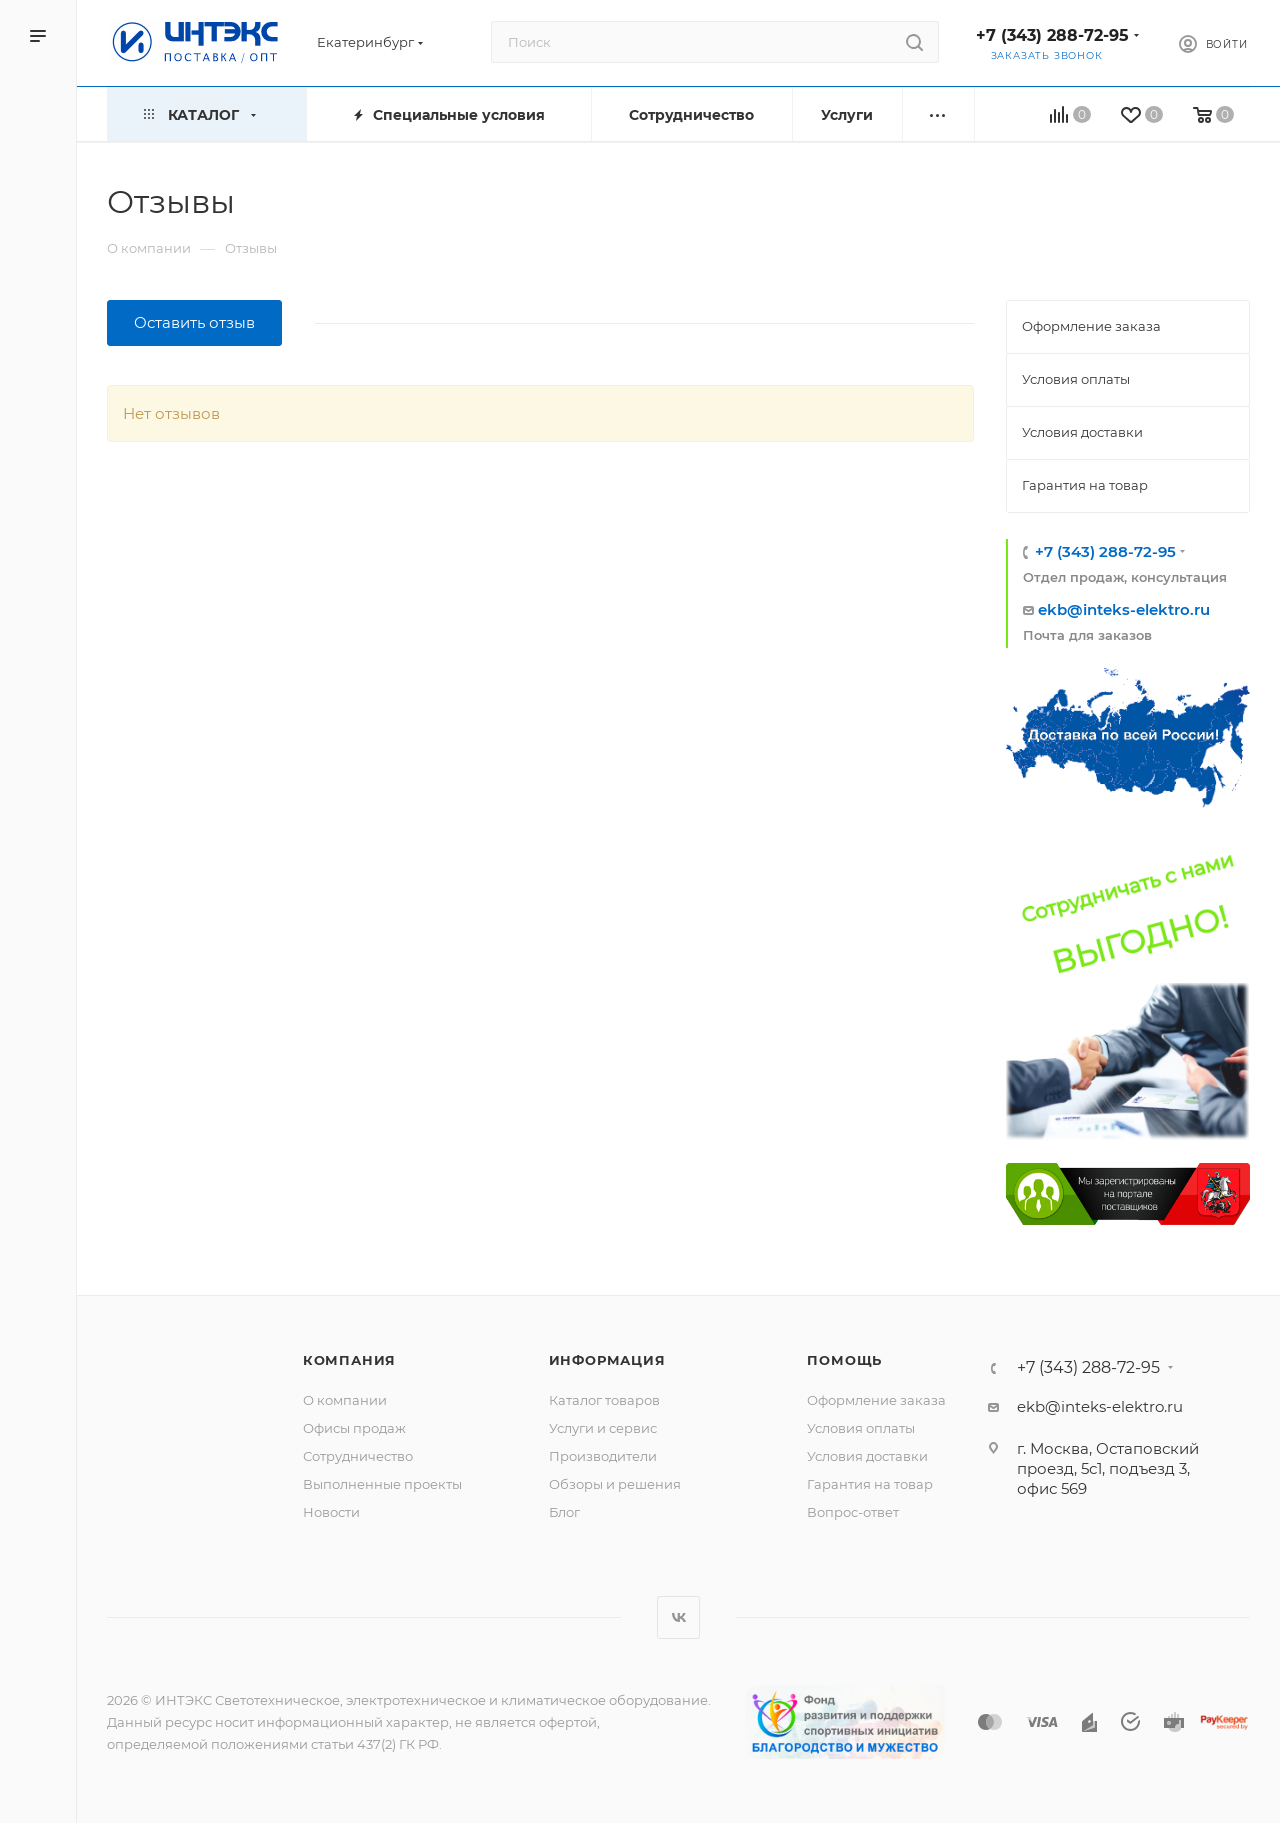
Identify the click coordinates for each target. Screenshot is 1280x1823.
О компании (345, 1400)
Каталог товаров (604, 1400)
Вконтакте (678, 1617)
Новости (331, 1512)
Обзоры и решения (615, 1484)
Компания (349, 1360)
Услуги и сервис (603, 1428)
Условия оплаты (861, 1428)
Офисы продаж (354, 1428)
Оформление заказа (876, 1400)
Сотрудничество (358, 1456)
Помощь (844, 1360)
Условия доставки (867, 1456)
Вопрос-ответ (853, 1512)
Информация (607, 1360)
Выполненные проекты (382, 1484)
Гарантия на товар (870, 1484)
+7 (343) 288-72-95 (1052, 35)
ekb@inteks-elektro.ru (1124, 609)
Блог (564, 1512)
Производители (603, 1456)
